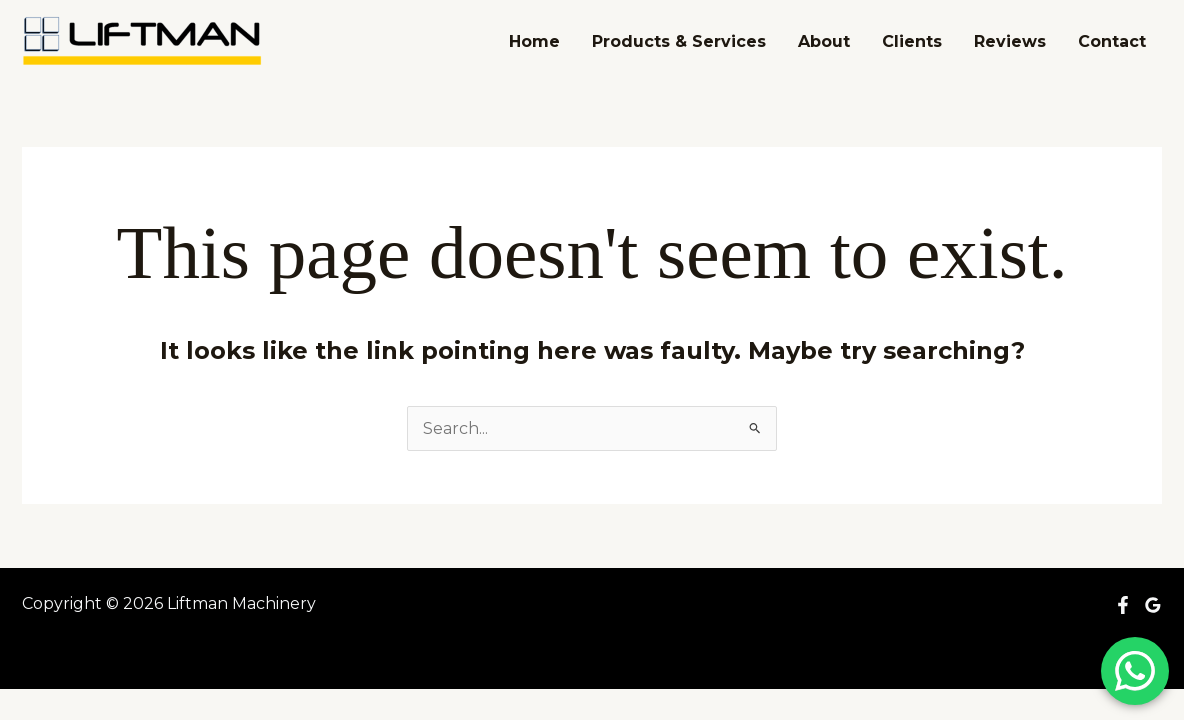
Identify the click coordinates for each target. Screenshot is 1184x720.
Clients (912, 41)
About (824, 41)
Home (534, 41)
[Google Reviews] (1153, 605)
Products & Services (679, 41)
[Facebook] (1123, 605)
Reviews (1010, 41)
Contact (1112, 41)
